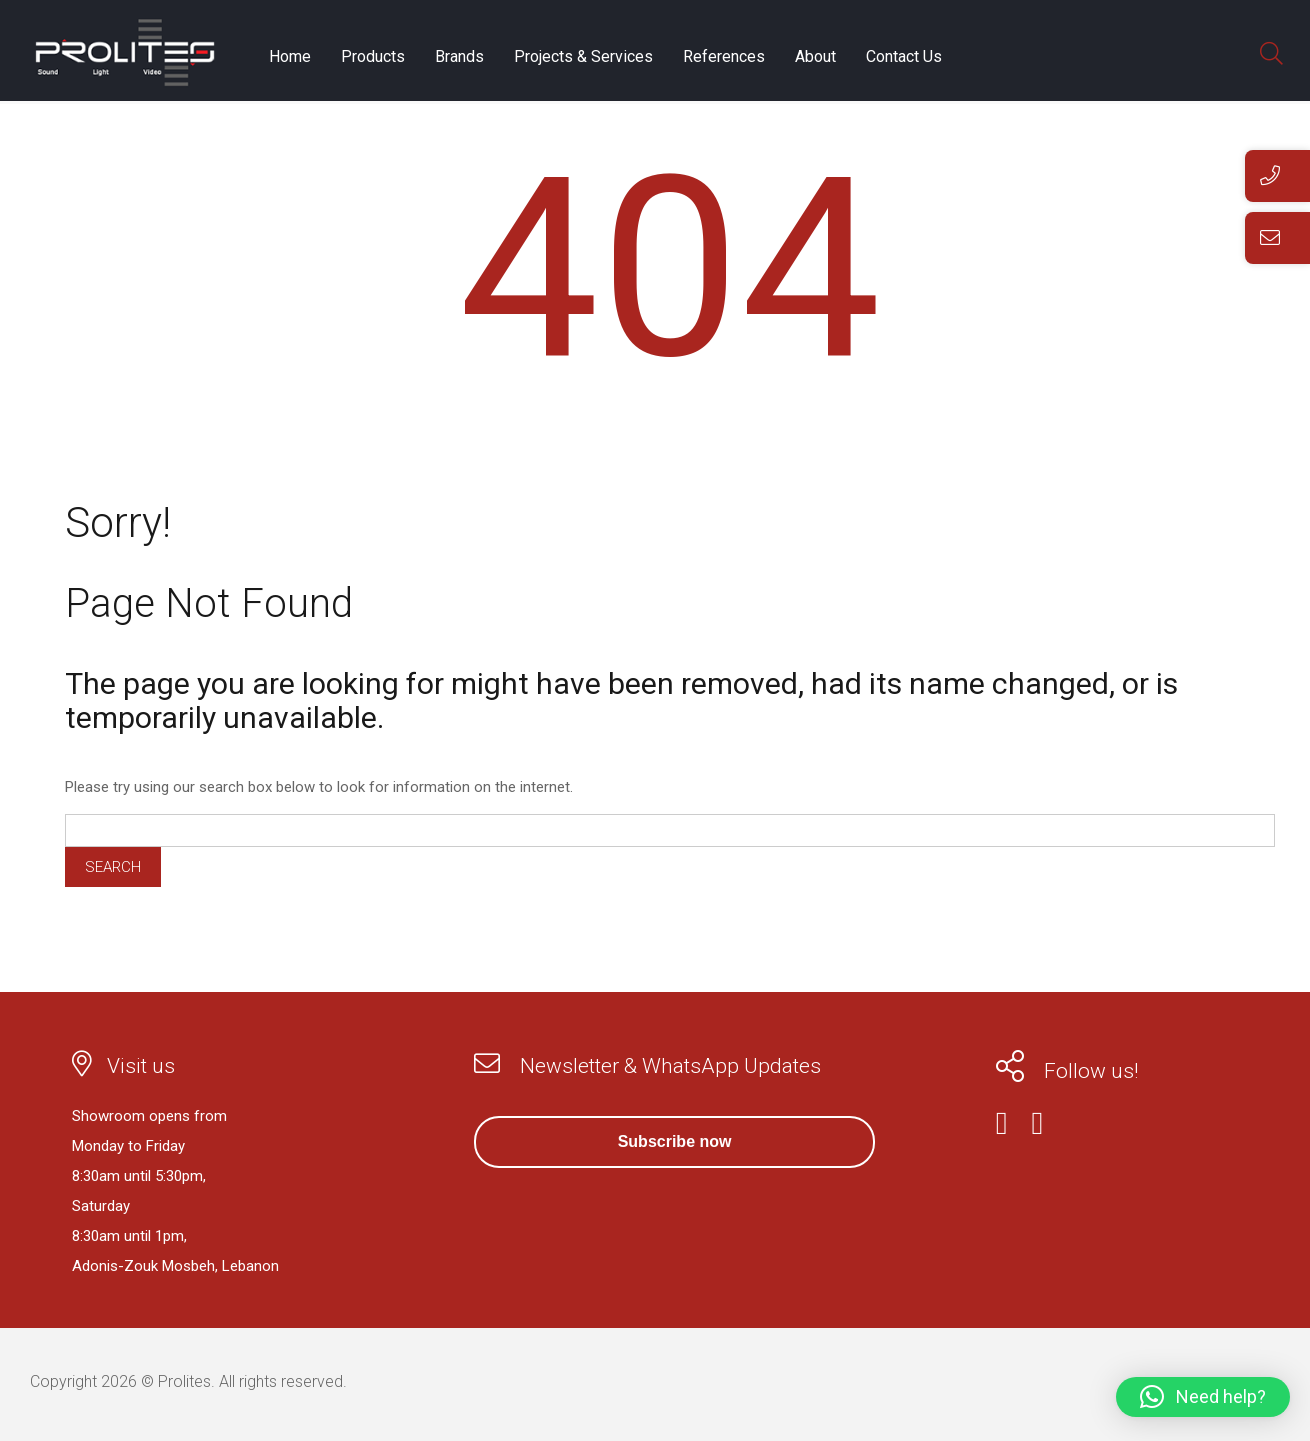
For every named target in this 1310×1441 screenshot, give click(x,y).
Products (373, 56)
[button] (1203, 1397)
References (724, 56)
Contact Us (904, 56)
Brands (459, 56)
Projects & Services (583, 56)
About (815, 56)
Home (290, 56)
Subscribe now (675, 1141)
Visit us (141, 1066)
